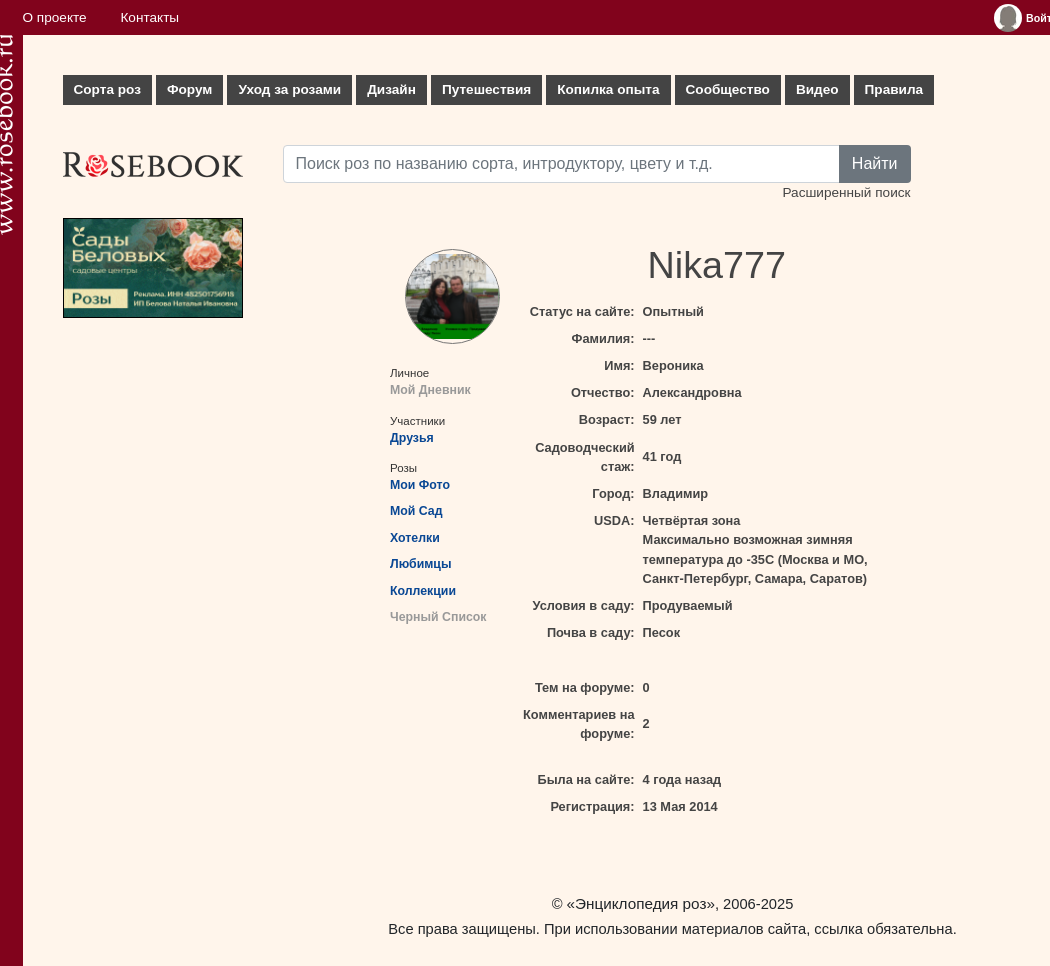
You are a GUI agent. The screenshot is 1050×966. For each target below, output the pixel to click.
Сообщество (728, 89)
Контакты (149, 17)
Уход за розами (289, 89)
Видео (817, 89)
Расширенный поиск (846, 192)
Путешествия (486, 89)
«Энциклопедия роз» (641, 903)
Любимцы (420, 564)
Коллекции (423, 591)
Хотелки (415, 538)
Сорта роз (107, 89)
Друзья (412, 438)
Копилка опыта (608, 89)
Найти (875, 163)
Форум (189, 89)
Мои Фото (420, 485)
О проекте (55, 17)
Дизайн (391, 89)
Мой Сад (416, 511)
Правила (894, 89)
